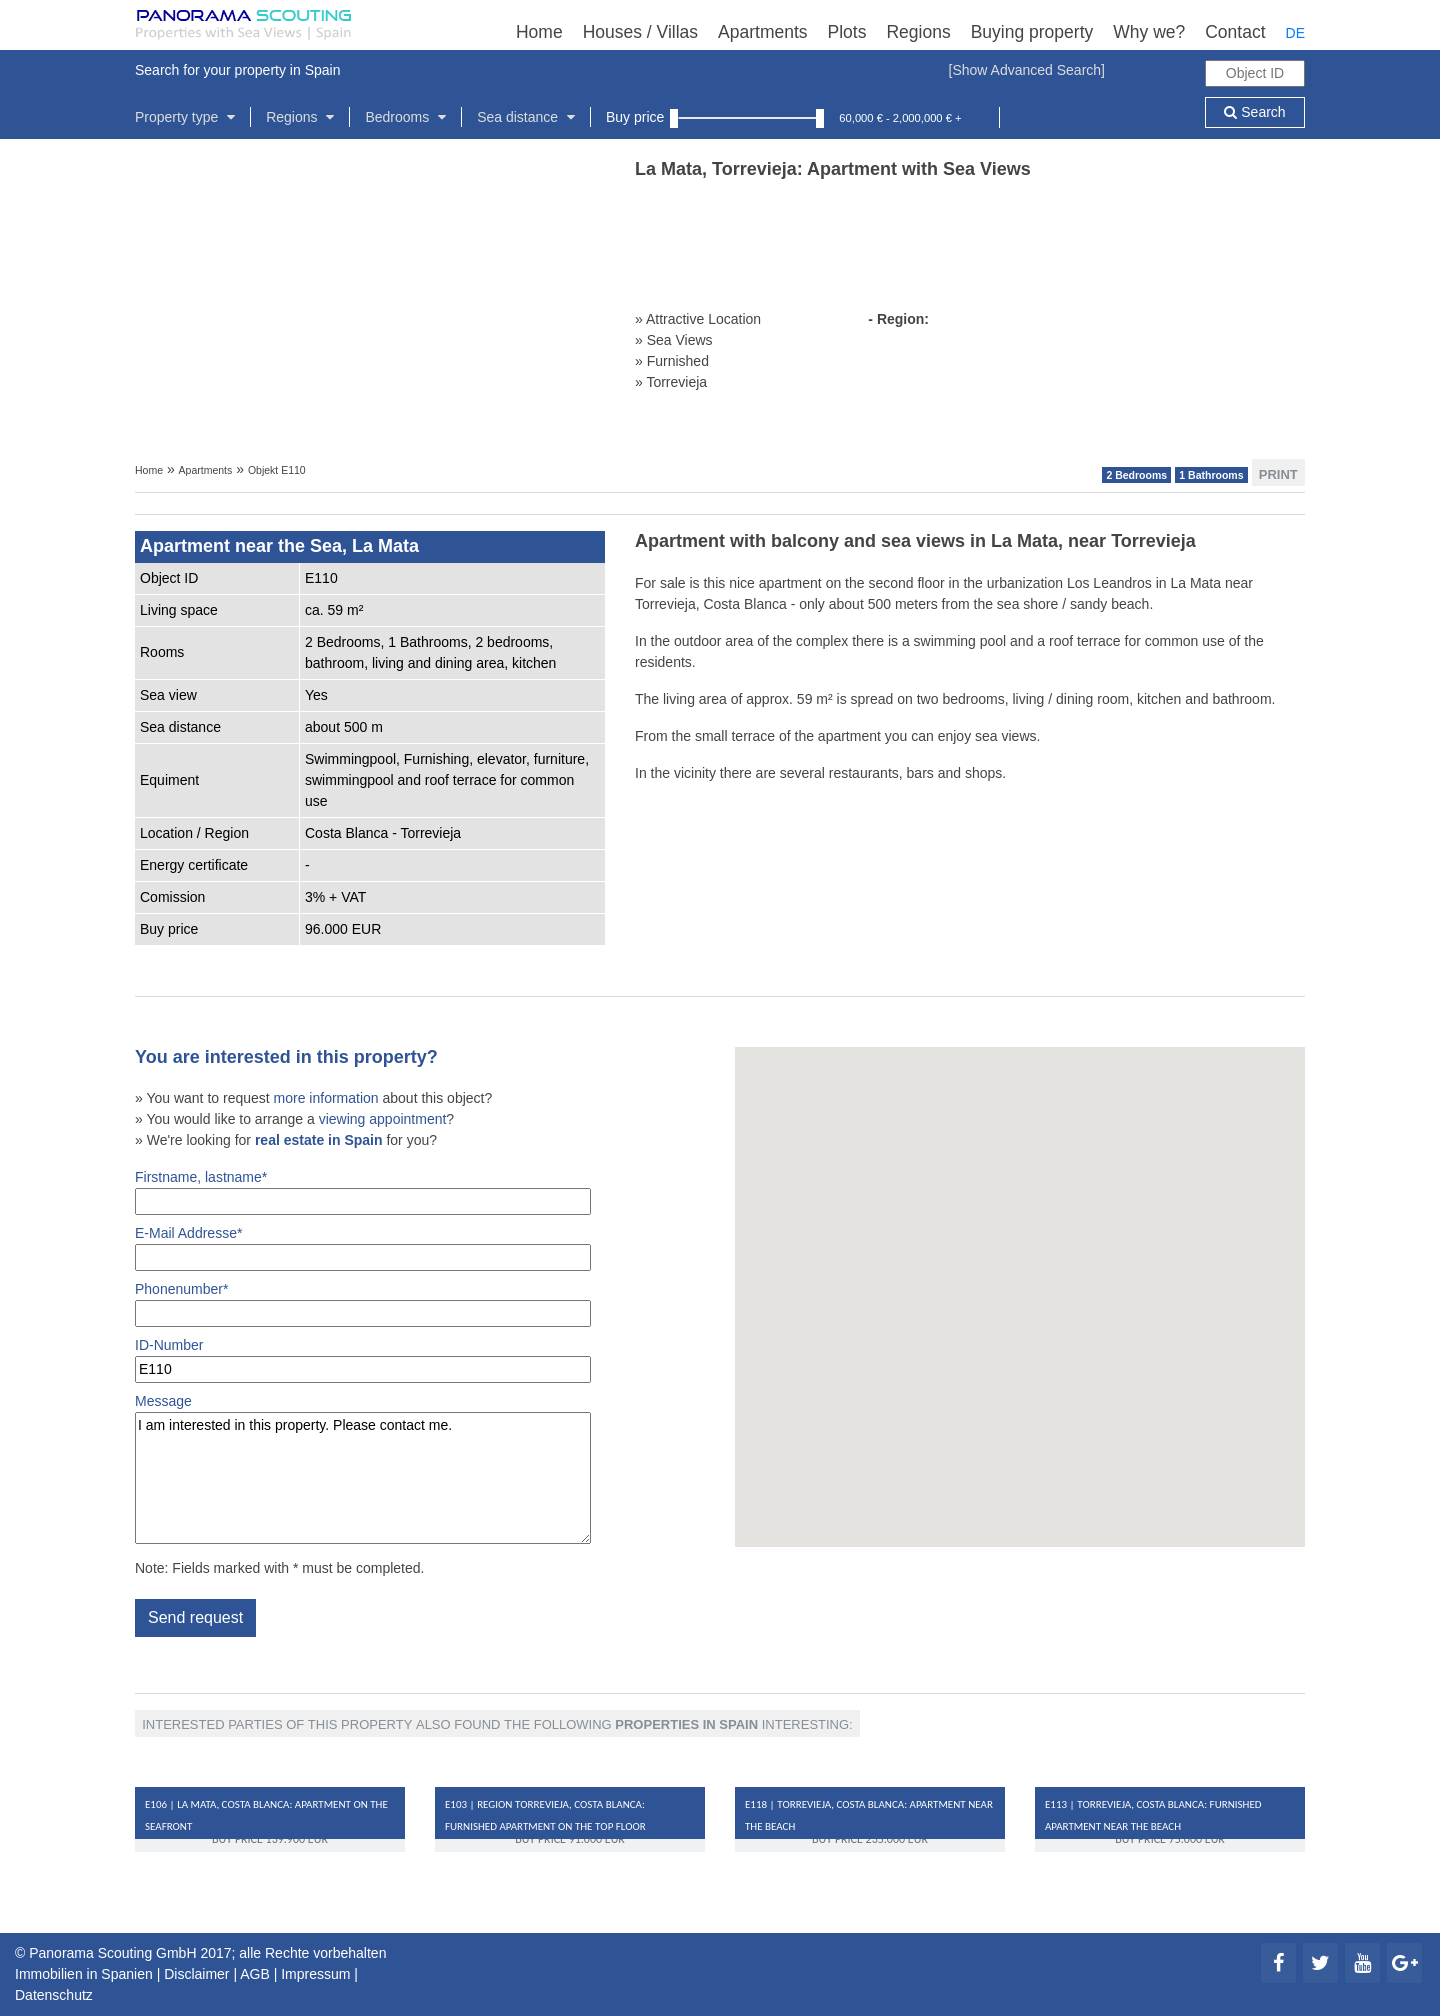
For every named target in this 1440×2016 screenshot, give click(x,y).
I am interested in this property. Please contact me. (363, 1478)
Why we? (1149, 32)
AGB (255, 1974)
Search (1254, 112)
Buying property (1032, 32)
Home (539, 32)
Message (363, 1468)
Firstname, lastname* (363, 1192)
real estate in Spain (319, 1140)
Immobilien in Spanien (84, 1974)
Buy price (635, 117)
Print (1278, 473)
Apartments (762, 32)
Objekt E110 (277, 470)
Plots (847, 32)
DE (1295, 33)
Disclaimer (196, 1974)
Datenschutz (54, 1995)
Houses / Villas (640, 32)
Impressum (315, 1974)
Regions (918, 32)
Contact (1235, 32)
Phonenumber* (363, 1304)
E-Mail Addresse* (363, 1248)
